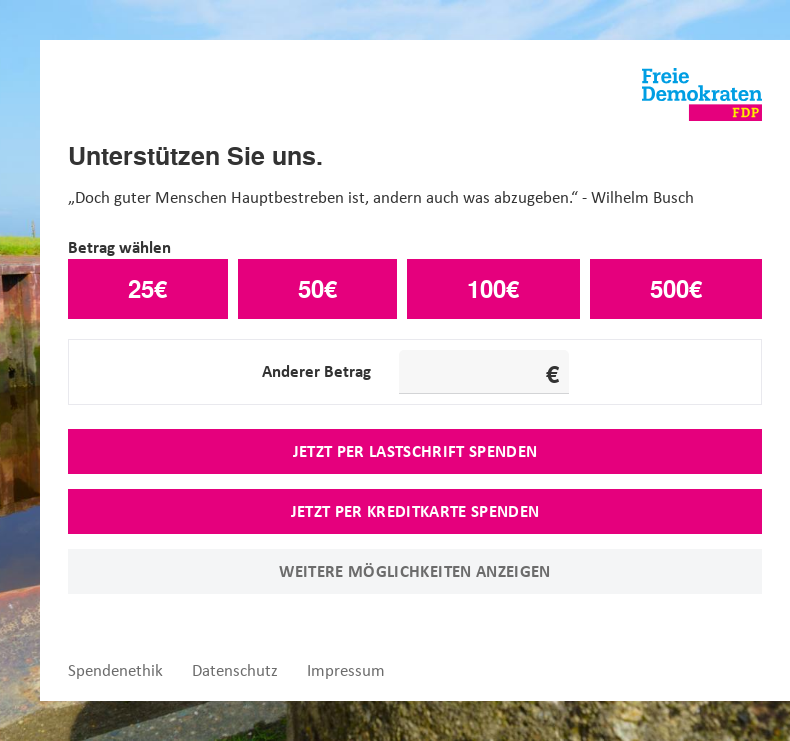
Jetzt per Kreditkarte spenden (415, 511)
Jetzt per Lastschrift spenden (415, 451)
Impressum (346, 670)
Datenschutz (235, 670)
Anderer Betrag (316, 371)
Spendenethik (115, 670)
